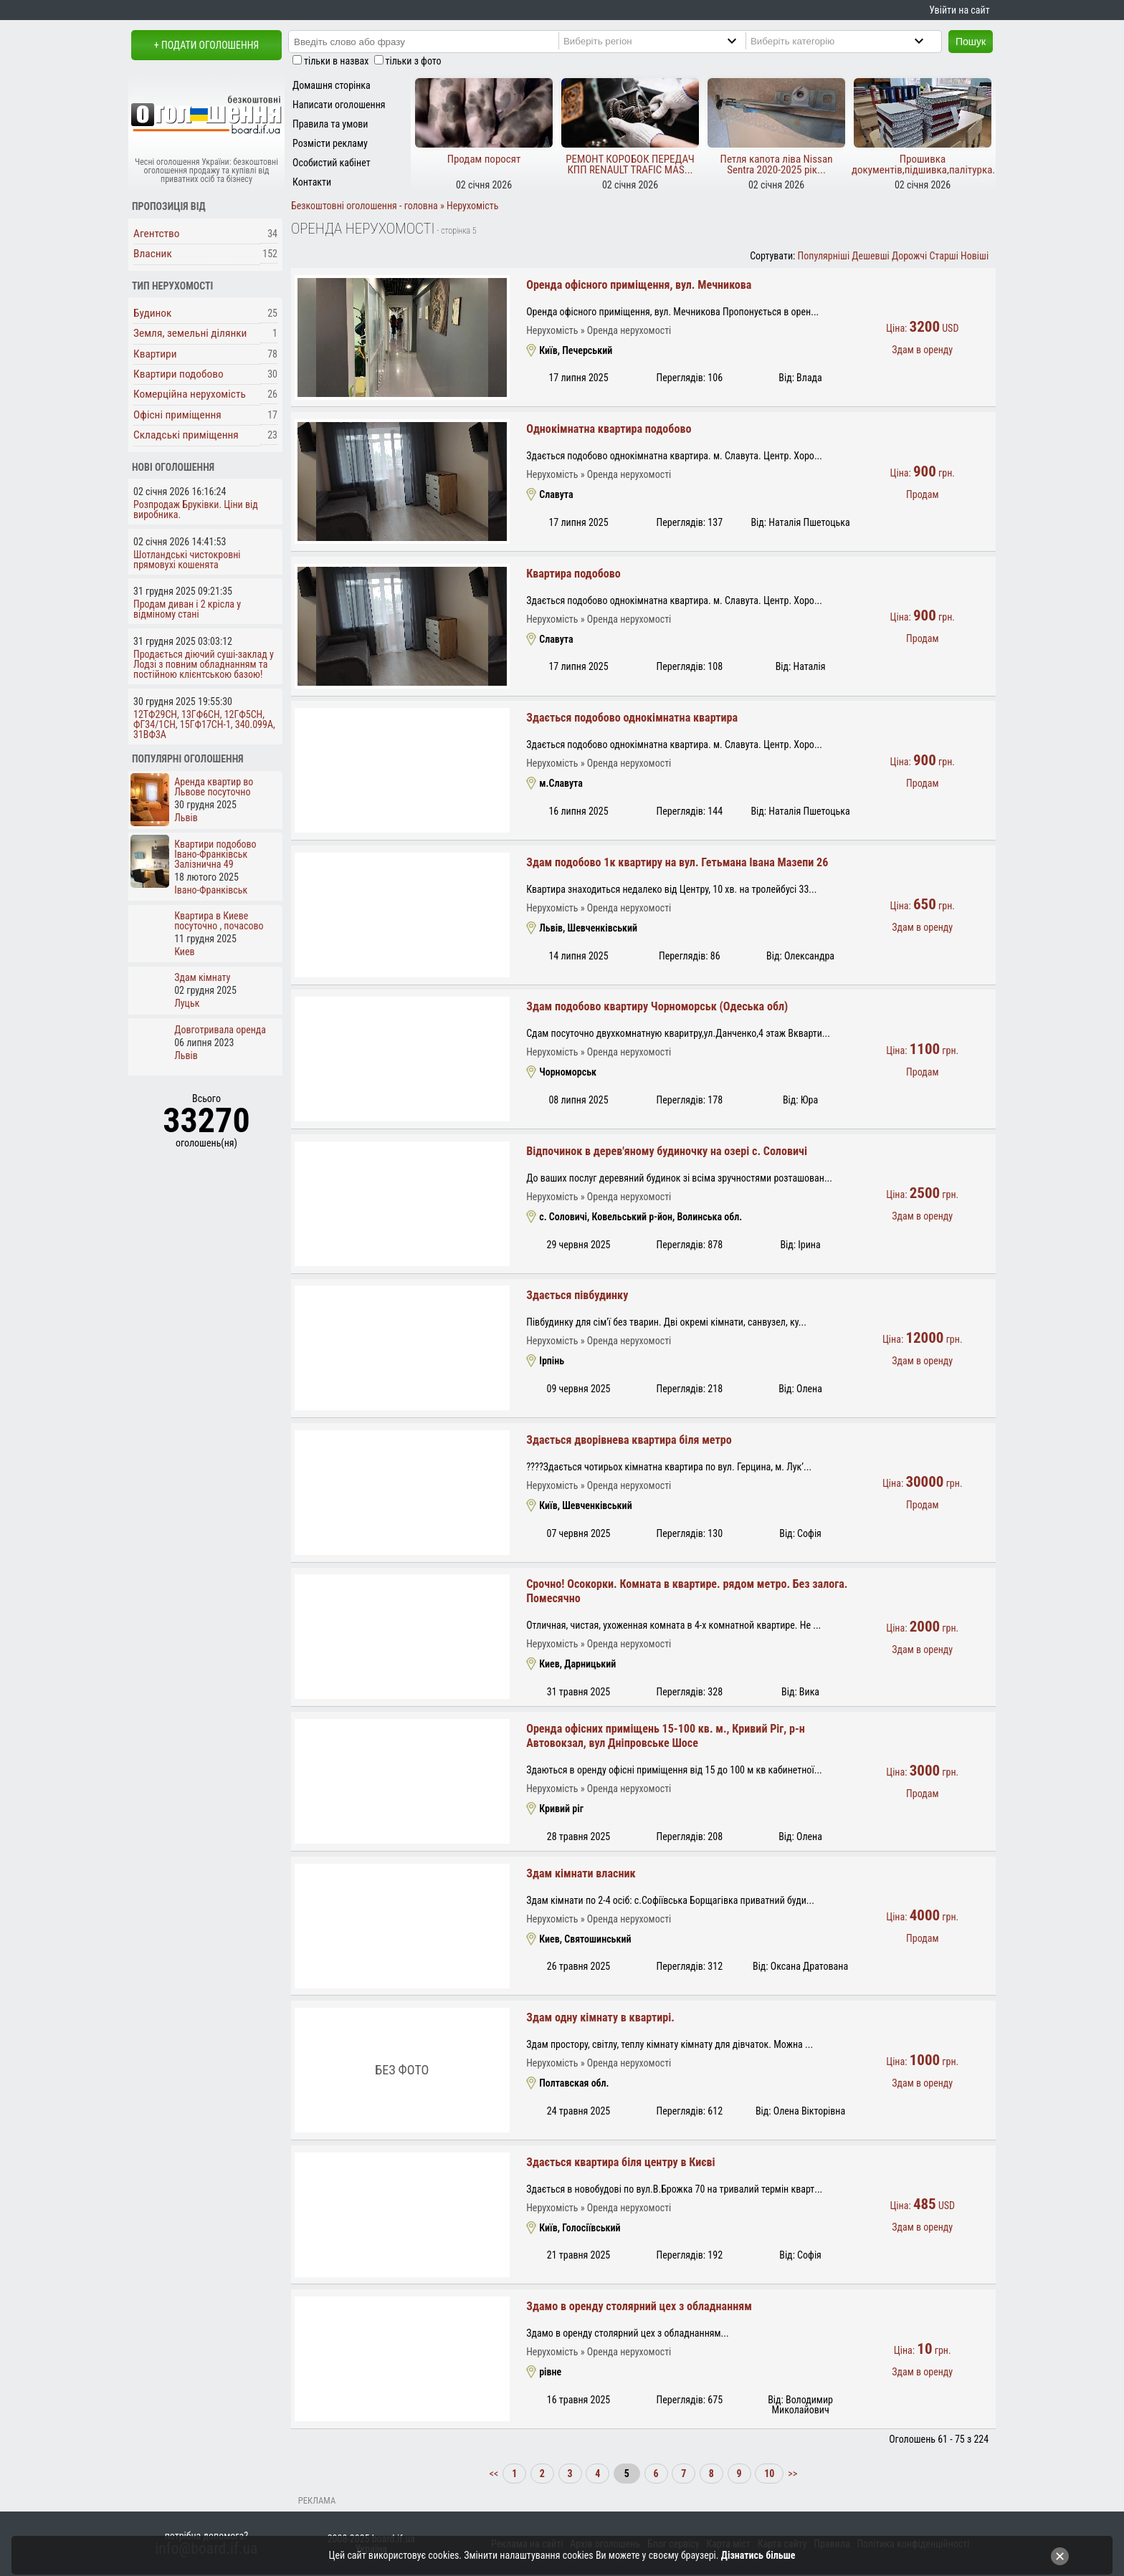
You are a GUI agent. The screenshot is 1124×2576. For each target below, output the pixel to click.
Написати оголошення (339, 104)
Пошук (971, 41)
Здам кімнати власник (580, 1873)
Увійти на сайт (959, 10)
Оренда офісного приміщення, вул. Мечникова (638, 285)
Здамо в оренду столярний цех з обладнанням (639, 2306)
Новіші (975, 256)
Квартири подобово (178, 374)
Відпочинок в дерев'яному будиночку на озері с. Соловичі (666, 1151)
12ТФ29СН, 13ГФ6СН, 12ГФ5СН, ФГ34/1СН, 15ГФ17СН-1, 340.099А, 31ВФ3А (204, 724)
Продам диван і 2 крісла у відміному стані (187, 609)
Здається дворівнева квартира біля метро (629, 1440)
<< (495, 2473)
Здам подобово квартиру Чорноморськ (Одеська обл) (657, 1006)
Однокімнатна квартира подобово (608, 429)
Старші (943, 256)
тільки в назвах (336, 61)
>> (791, 2473)
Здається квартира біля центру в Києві (620, 2162)
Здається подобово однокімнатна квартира (632, 717)
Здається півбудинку (577, 1295)
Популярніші (824, 256)
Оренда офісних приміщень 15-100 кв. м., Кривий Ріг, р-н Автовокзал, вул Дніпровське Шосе (665, 1736)
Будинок (152, 313)
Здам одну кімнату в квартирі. (600, 2017)
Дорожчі (909, 256)
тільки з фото (414, 61)
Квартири (155, 354)
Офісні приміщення (177, 414)
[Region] (662, 40)
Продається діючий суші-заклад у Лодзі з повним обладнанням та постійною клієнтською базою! (203, 664)
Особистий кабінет (331, 162)
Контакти (311, 182)
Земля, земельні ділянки (190, 333)
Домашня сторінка (331, 85)
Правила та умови (330, 124)
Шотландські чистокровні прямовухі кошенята (187, 559)
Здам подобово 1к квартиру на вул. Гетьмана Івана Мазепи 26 (677, 862)
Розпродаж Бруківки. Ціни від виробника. (195, 509)
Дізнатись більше (758, 2555)
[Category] (849, 40)
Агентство (156, 233)
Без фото (402, 2069)
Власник (152, 253)
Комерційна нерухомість (189, 394)
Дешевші (870, 256)
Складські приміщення (186, 434)
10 (769, 2473)
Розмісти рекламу (330, 143)
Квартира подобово (573, 573)
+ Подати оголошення (206, 45)
